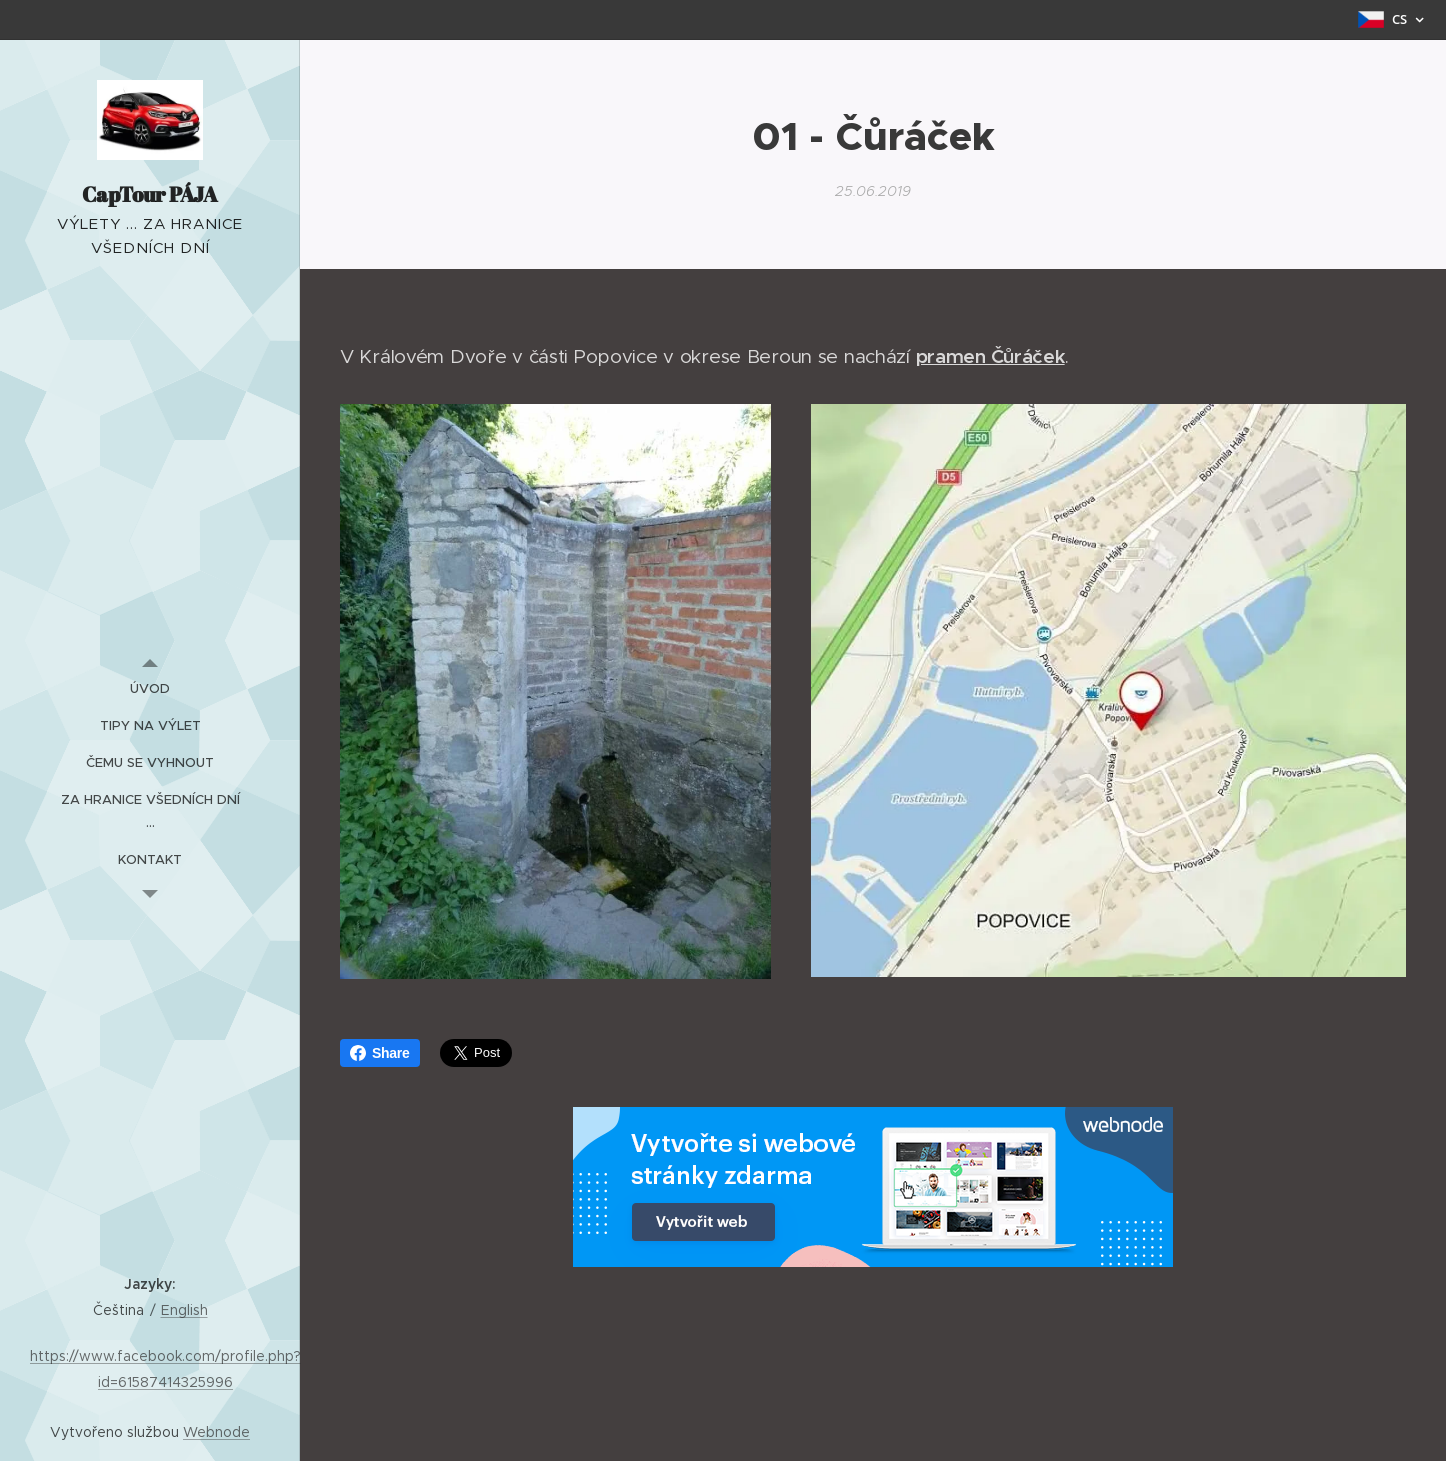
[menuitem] (150, 688)
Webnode (216, 1432)
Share (380, 1053)
